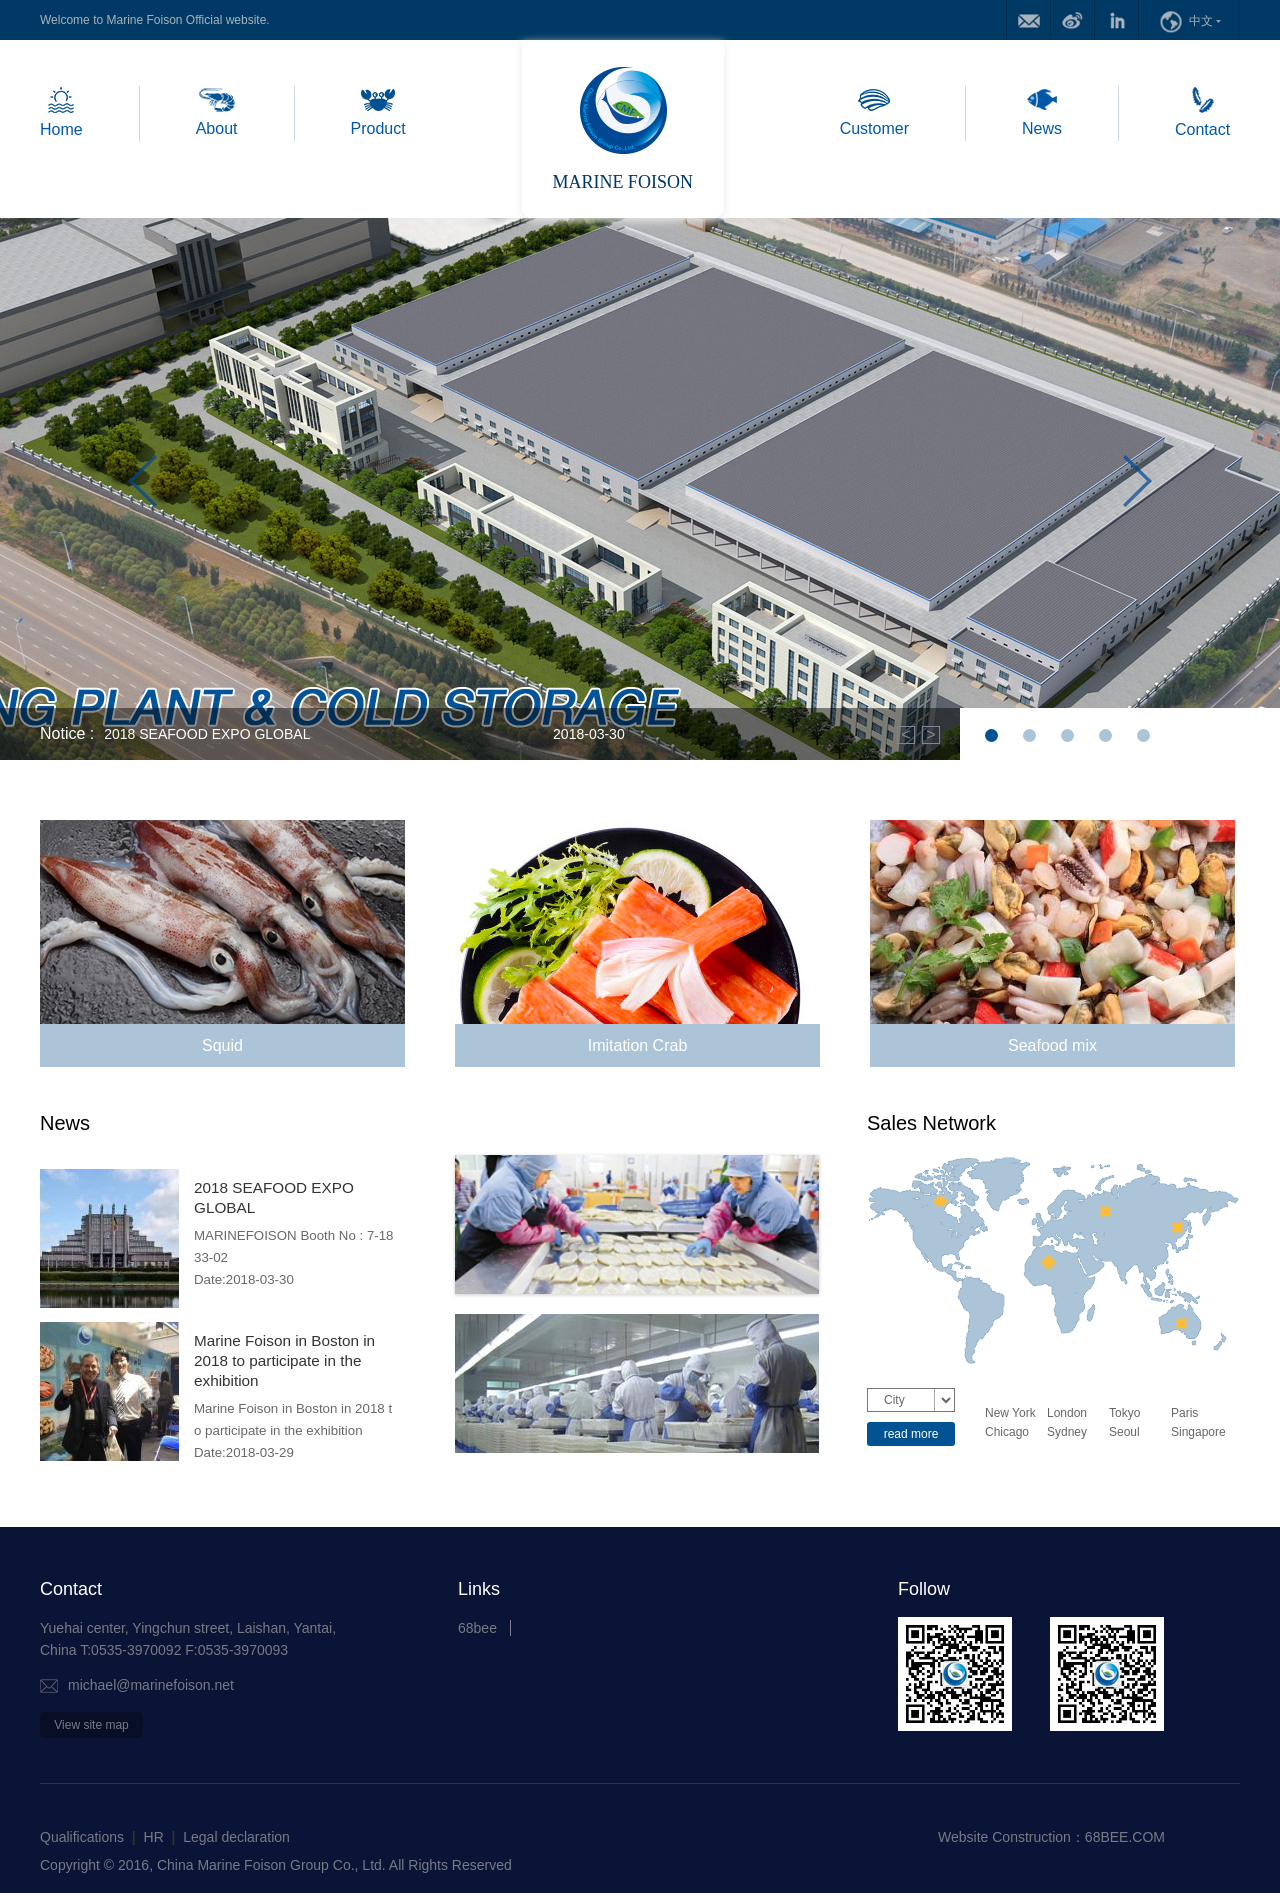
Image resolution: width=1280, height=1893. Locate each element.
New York (1010, 1413)
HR (154, 1837)
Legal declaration (236, 1837)
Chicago (1007, 1432)
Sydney (1067, 1432)
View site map (91, 1725)
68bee (477, 1628)
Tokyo (1124, 1413)
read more (911, 1434)
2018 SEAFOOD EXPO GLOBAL (207, 734)
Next (1137, 485)
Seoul (1124, 1432)
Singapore (1198, 1432)
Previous (142, 485)
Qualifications (82, 1837)
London (1067, 1413)
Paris (1184, 1413)
